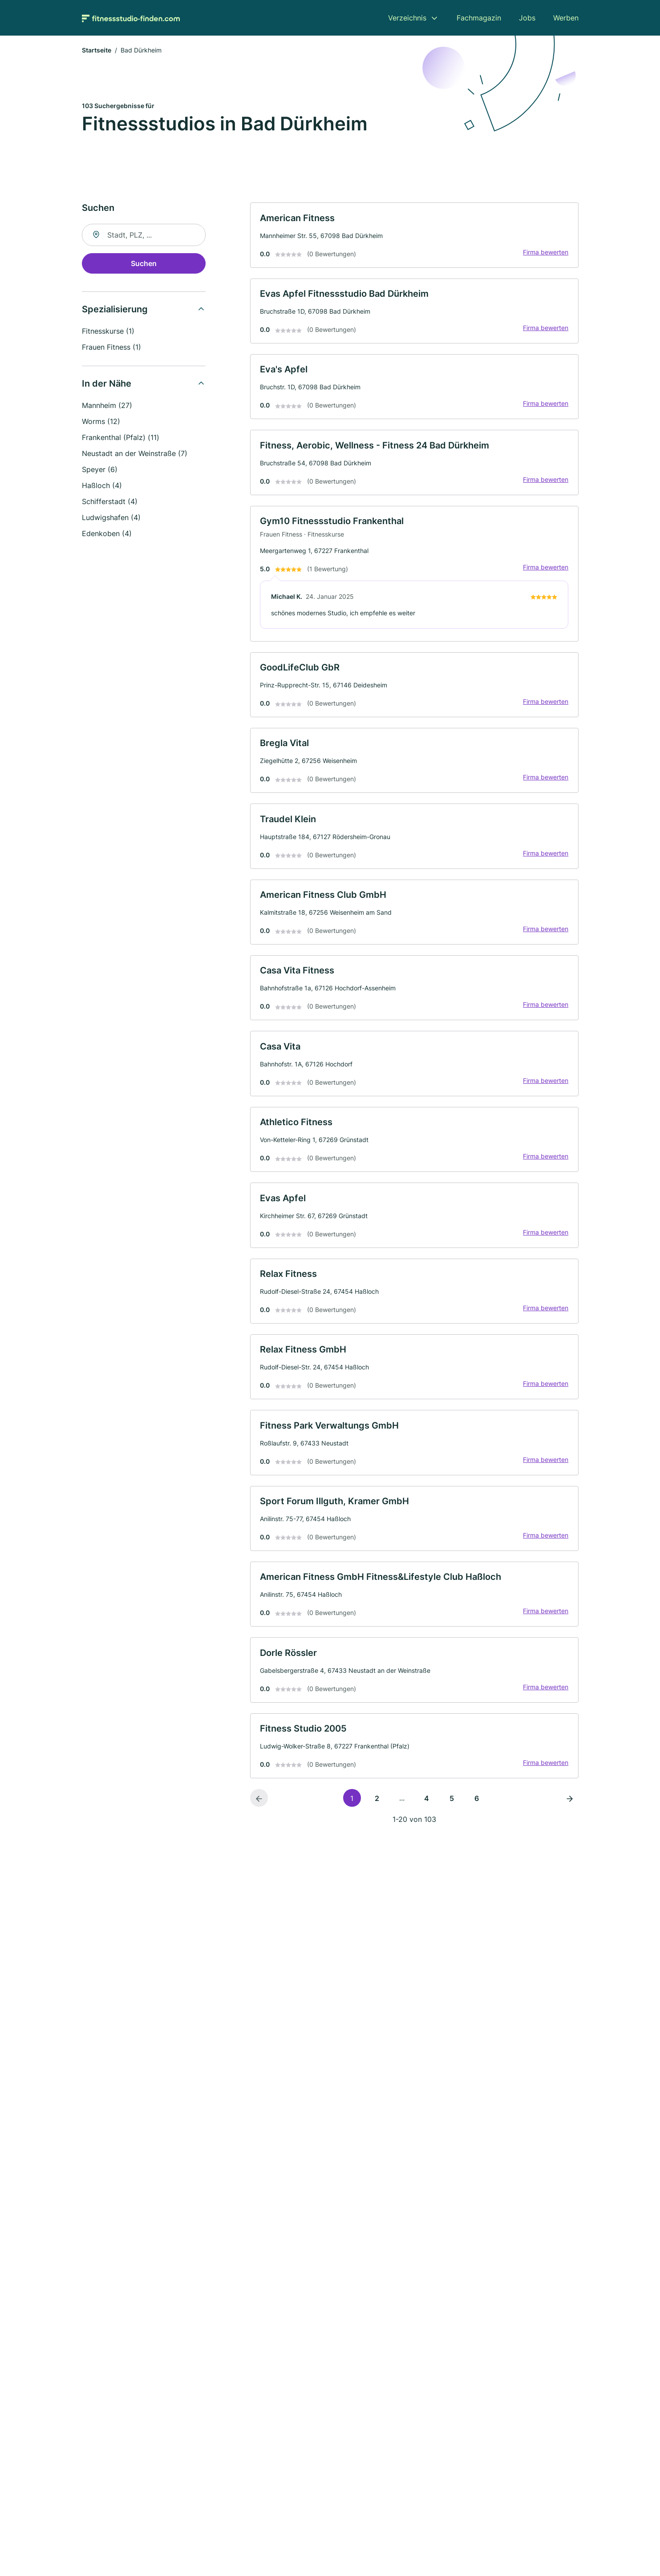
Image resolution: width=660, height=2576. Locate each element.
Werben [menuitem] (566, 17)
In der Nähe (106, 385)
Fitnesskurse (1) (108, 332)
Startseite (96, 51)
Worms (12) (101, 422)
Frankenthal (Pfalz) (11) (120, 438)
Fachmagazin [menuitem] (479, 17)
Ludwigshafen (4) (111, 518)
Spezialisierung (115, 310)
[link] (414, 237)
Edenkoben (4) (107, 534)
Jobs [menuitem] (527, 17)
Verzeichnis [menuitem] (407, 17)
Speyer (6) (99, 470)
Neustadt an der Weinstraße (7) (134, 454)
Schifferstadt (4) (110, 502)
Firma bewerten (544, 254)
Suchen (144, 264)
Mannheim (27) (107, 406)
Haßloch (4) (102, 486)
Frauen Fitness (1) (111, 348)
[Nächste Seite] (570, 1822)
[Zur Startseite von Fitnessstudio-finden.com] (131, 17)
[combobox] (144, 236)
